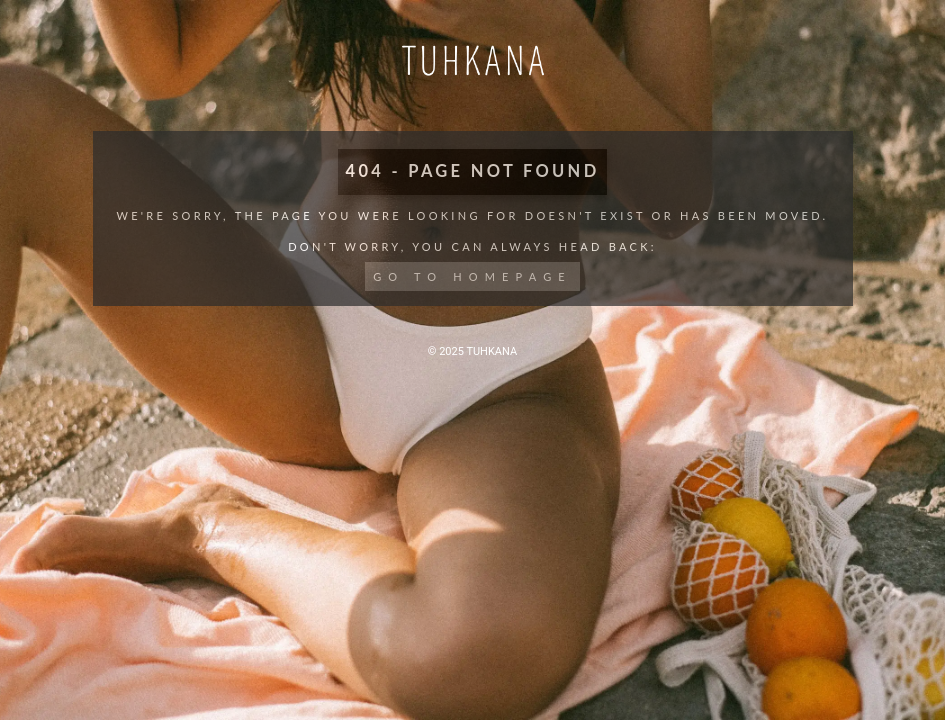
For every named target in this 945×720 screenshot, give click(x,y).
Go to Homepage (472, 276)
